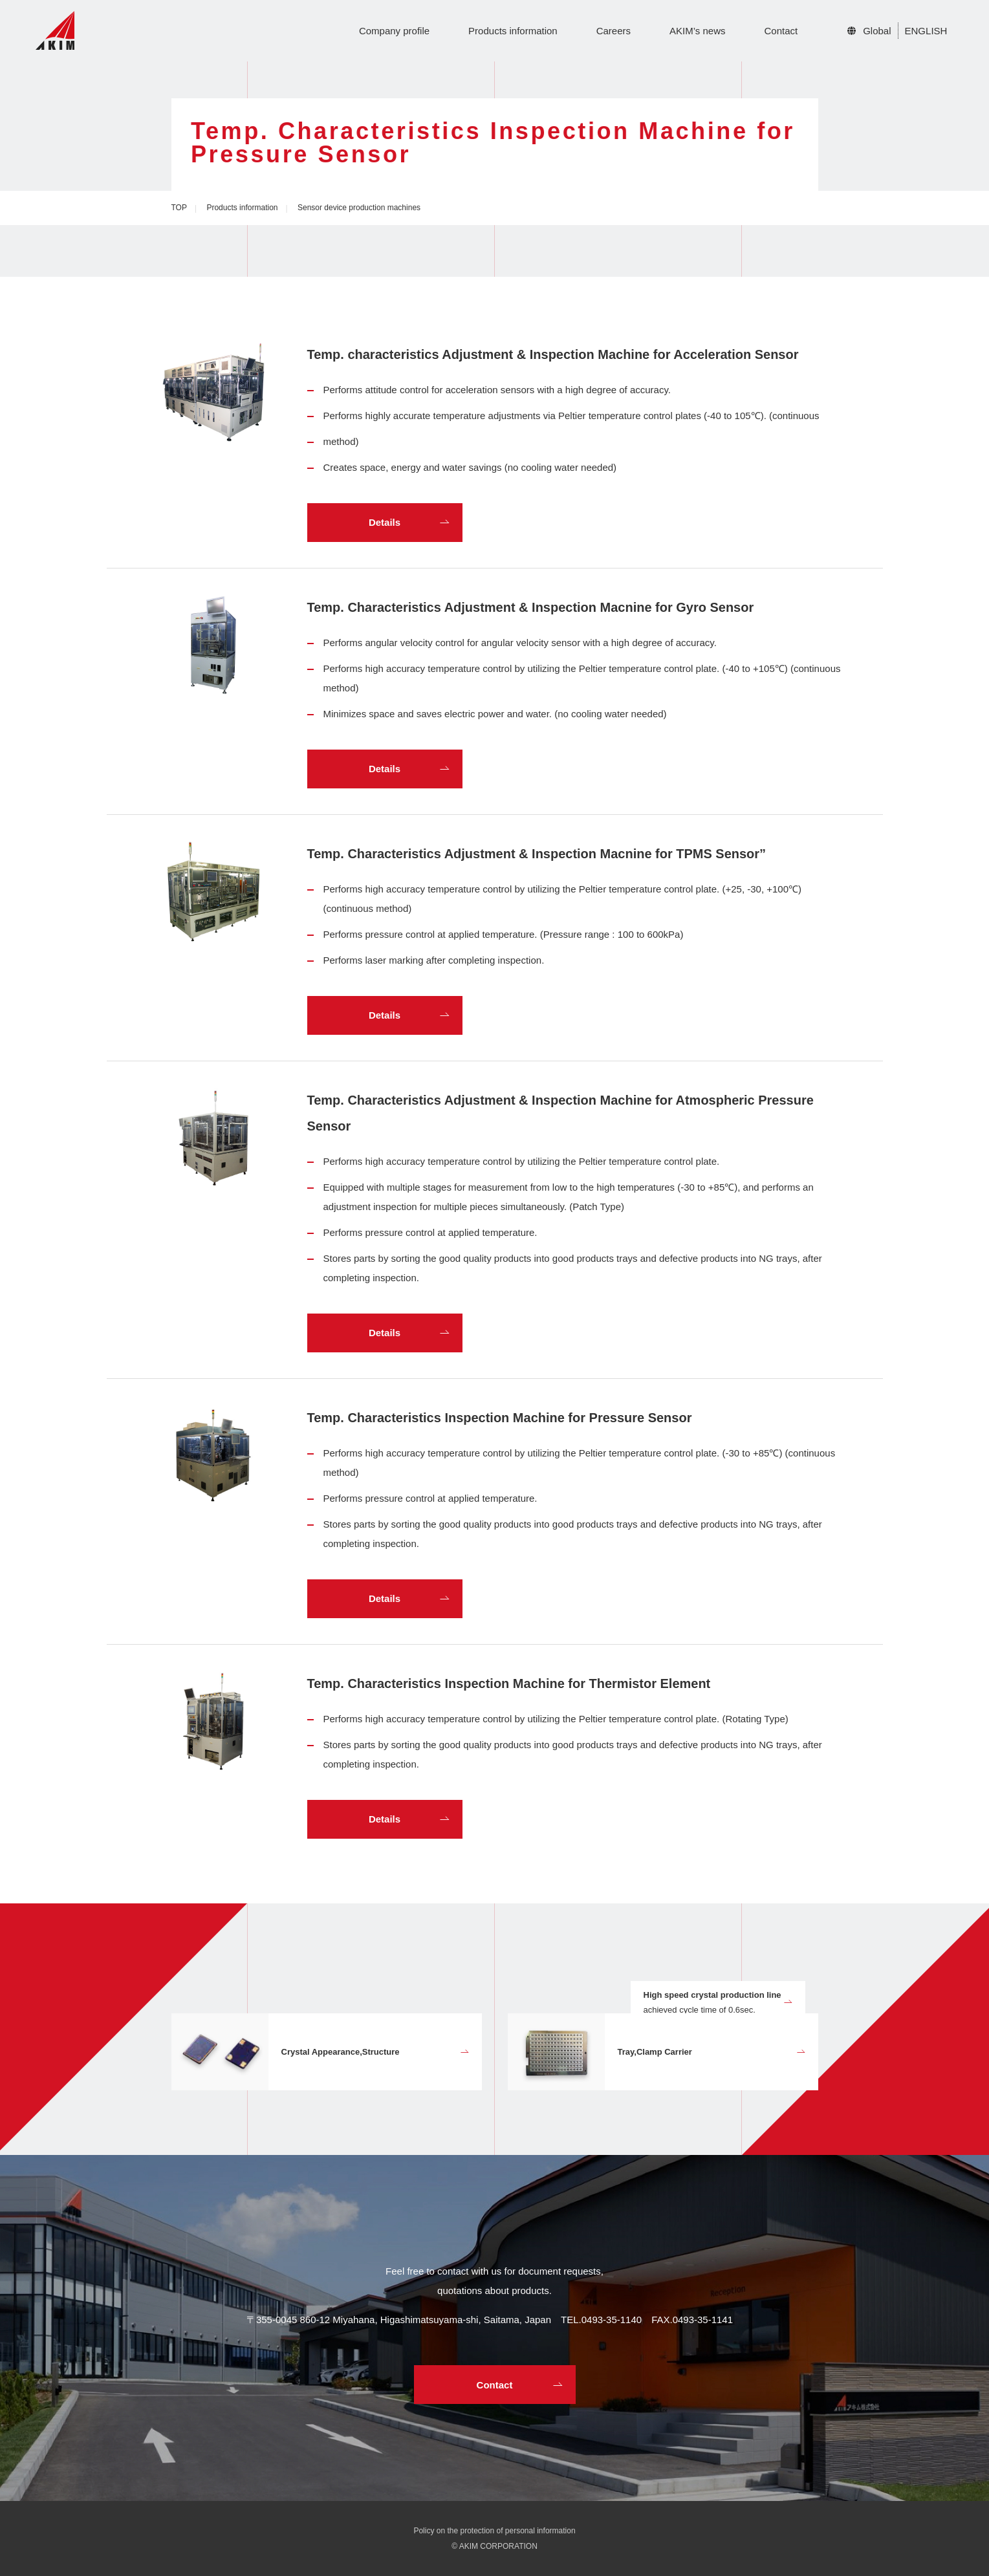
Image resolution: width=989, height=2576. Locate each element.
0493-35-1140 (611, 2319)
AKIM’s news (697, 30)
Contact (781, 30)
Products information (513, 30)
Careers (613, 30)
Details (384, 522)
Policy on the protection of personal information (494, 2530)
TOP (179, 207)
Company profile (394, 30)
